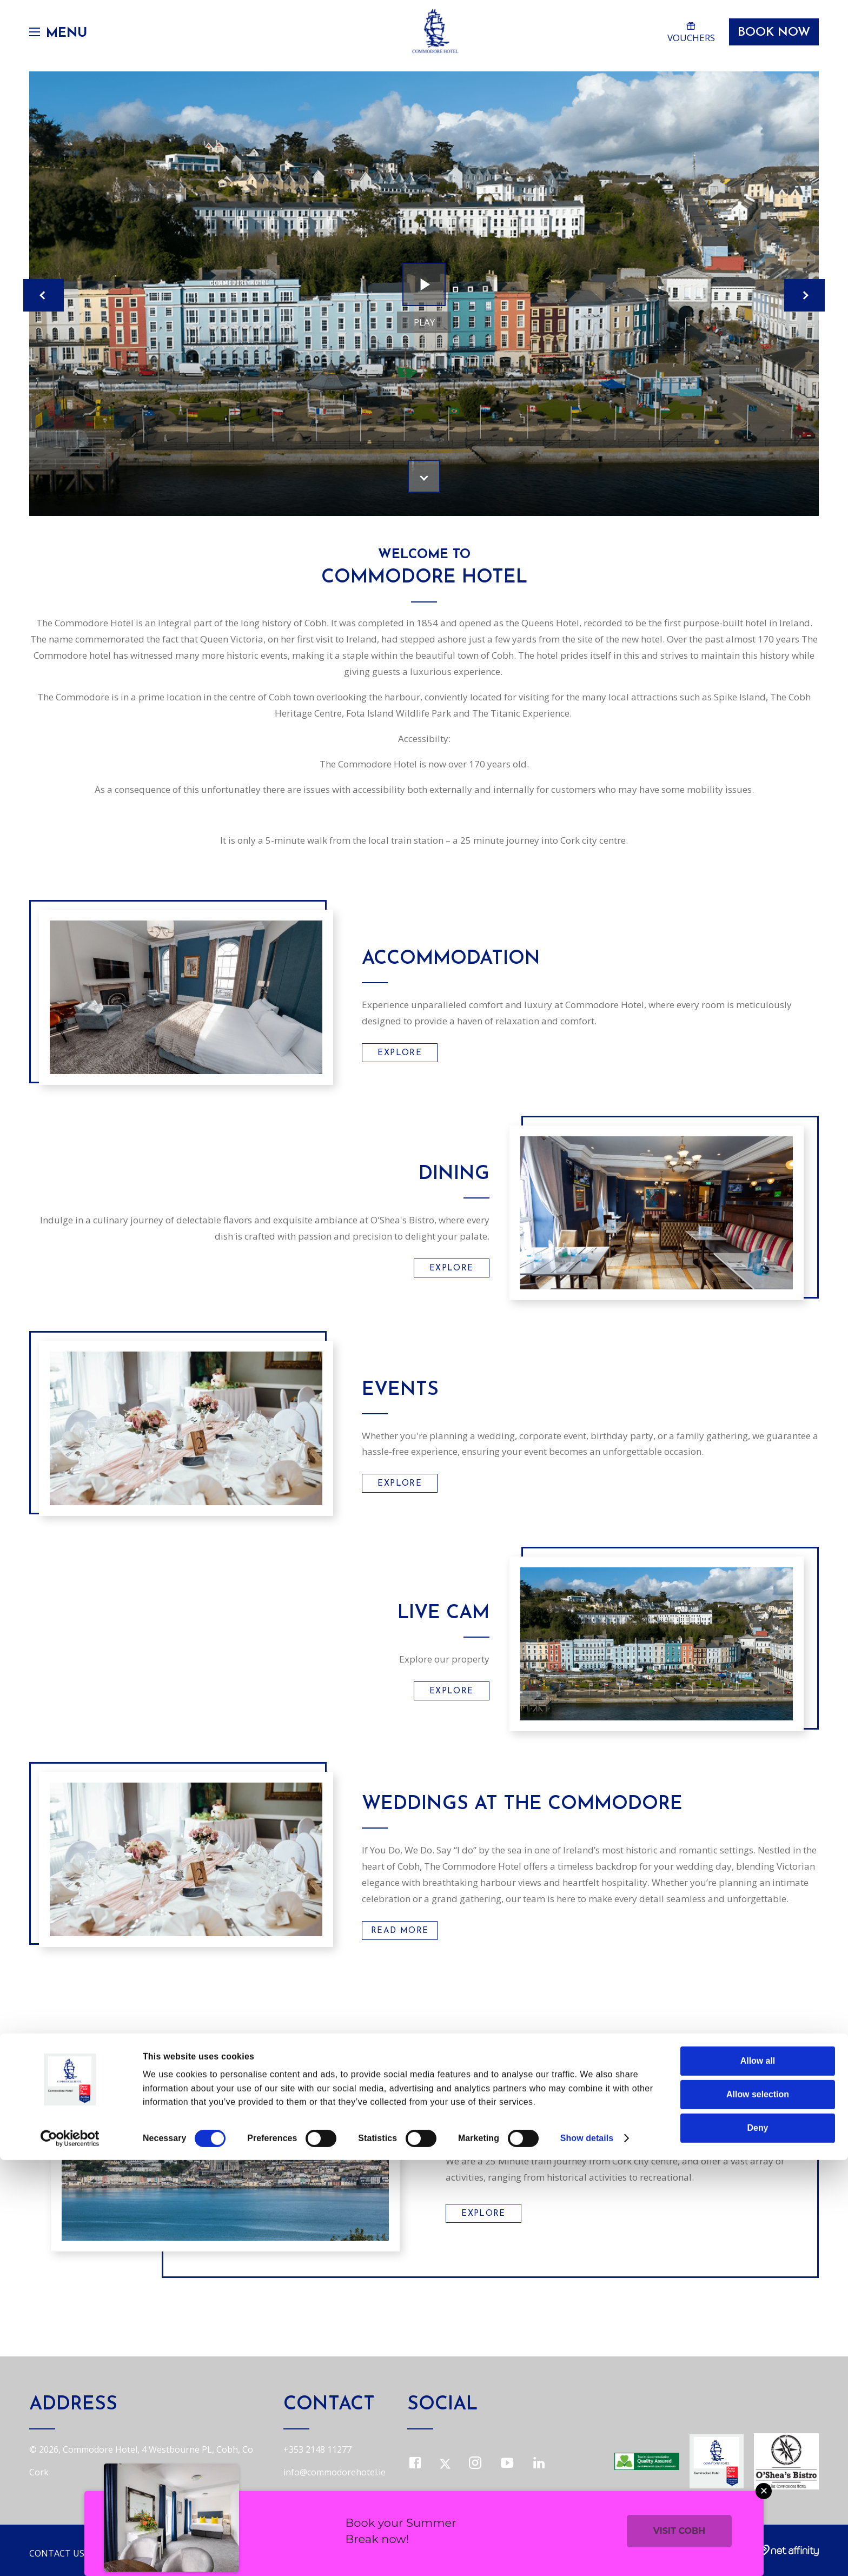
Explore (399, 1053)
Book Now (768, 38)
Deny (758, 2544)
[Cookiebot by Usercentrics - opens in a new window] (70, 2554)
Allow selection (757, 2510)
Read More (399, 1931)
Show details (587, 2554)
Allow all (758, 2476)
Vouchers (684, 37)
